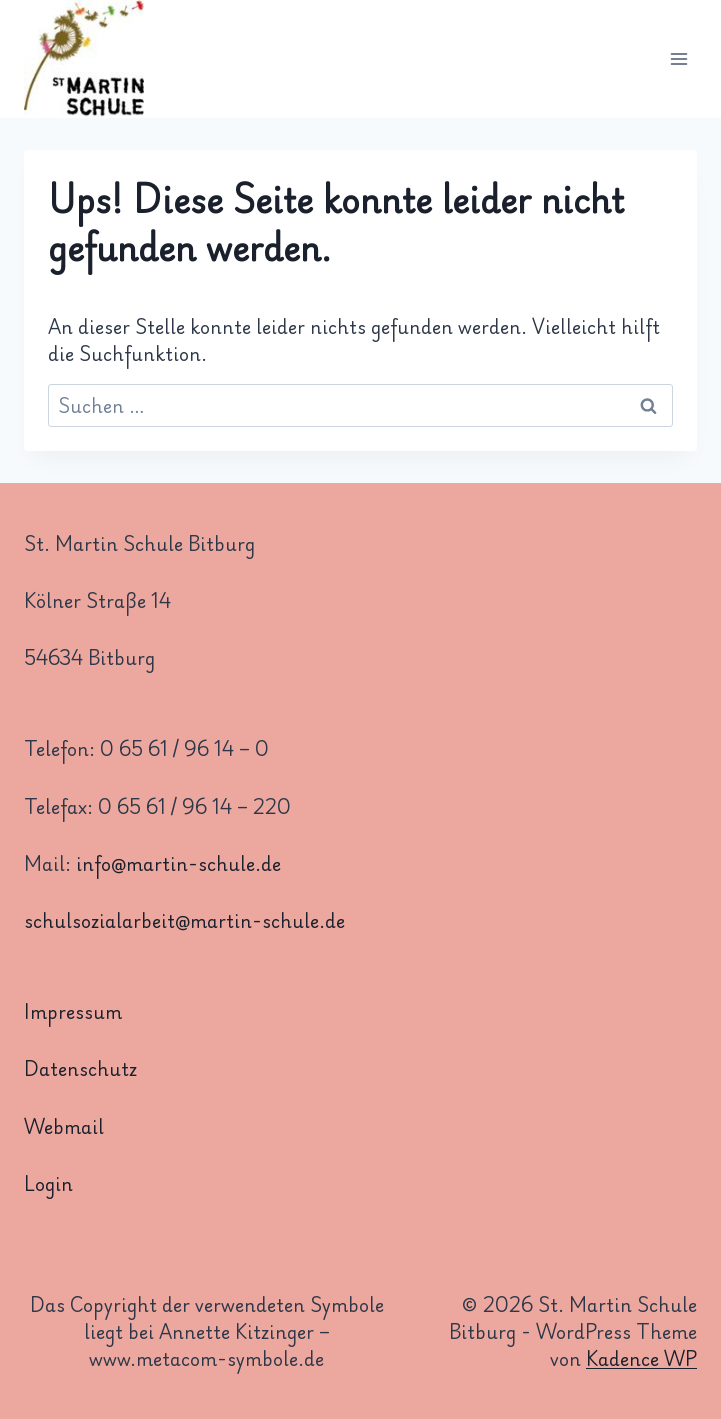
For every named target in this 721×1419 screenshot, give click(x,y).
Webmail (64, 1126)
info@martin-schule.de (178, 863)
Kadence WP (641, 1358)
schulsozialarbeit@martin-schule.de (184, 920)
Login (48, 1183)
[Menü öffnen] (678, 59)
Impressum (73, 1011)
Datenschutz (80, 1068)
